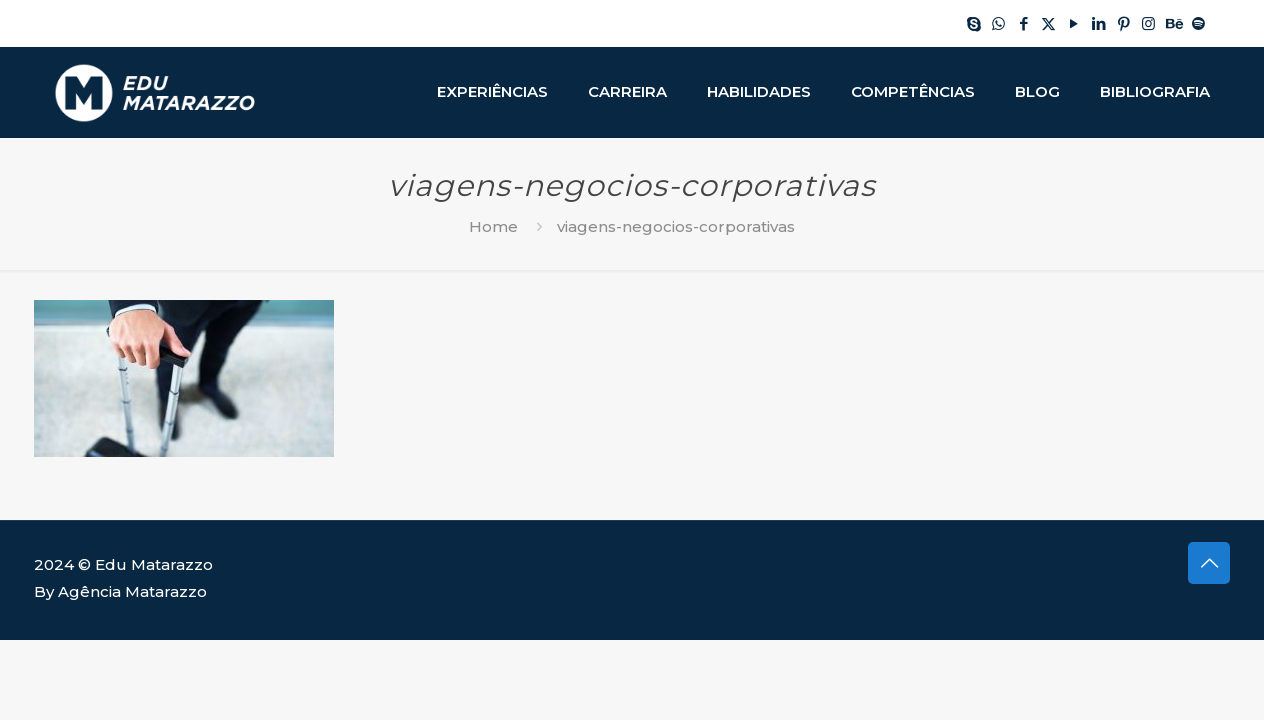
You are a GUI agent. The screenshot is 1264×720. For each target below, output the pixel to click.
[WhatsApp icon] (998, 23)
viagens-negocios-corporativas (676, 226)
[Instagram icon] (1148, 23)
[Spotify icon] (1198, 23)
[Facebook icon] (1023, 23)
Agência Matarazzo (132, 591)
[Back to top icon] (1209, 563)
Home (493, 226)
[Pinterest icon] (1123, 23)
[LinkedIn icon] (1098, 23)
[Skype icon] (973, 23)
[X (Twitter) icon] (1048, 23)
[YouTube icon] (1073, 23)
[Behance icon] (1173, 23)
